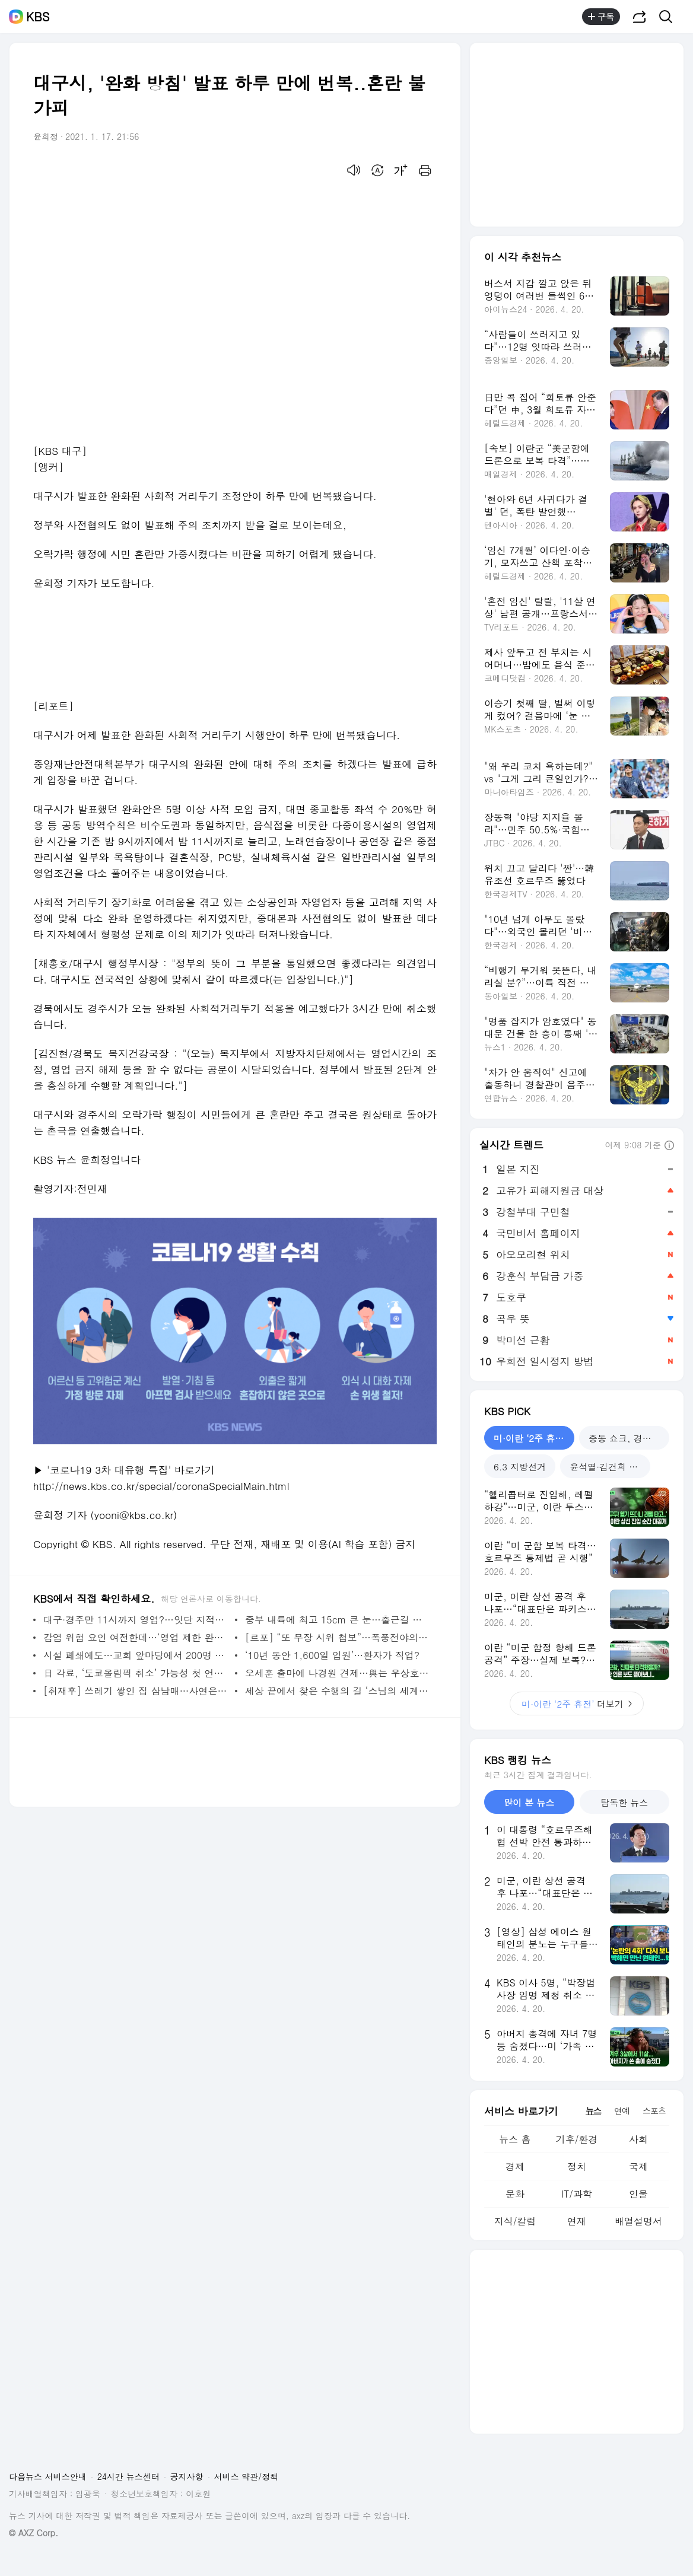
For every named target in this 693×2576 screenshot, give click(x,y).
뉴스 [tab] (593, 2110)
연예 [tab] (622, 2110)
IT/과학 (576, 2194)
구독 (601, 17)
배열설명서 (638, 2221)
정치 (576, 2166)
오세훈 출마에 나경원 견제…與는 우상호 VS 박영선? (338, 1673)
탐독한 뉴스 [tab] (624, 1802)
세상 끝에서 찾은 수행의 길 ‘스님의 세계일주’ (338, 1691)
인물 (638, 2194)
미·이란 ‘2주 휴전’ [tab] (530, 1438)
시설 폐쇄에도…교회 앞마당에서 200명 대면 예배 (136, 1655)
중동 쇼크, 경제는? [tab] (627, 1438)
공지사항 (187, 2476)
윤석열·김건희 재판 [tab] (608, 1466)
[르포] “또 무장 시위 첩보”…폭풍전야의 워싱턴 (338, 1637)
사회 (638, 2139)
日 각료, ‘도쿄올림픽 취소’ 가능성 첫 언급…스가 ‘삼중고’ (136, 1673)
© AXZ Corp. (33, 2533)
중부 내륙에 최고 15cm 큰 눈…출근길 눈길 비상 (338, 1619)
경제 (515, 2166)
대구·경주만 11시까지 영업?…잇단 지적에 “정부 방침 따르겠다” (136, 1619)
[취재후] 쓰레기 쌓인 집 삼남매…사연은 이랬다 (136, 1691)
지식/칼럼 (515, 2221)
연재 (576, 2221)
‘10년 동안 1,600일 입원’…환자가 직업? (332, 1655)
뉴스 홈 (514, 2139)
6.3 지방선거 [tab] (520, 1466)
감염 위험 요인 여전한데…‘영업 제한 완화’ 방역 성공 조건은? (136, 1637)
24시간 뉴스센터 (128, 2476)
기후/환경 (577, 2139)
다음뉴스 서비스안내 (48, 2476)
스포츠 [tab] (654, 2110)
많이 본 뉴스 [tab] (529, 1802)
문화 (515, 2194)
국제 (638, 2166)
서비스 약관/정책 (246, 2476)
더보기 (577, 1703)
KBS (38, 17)
